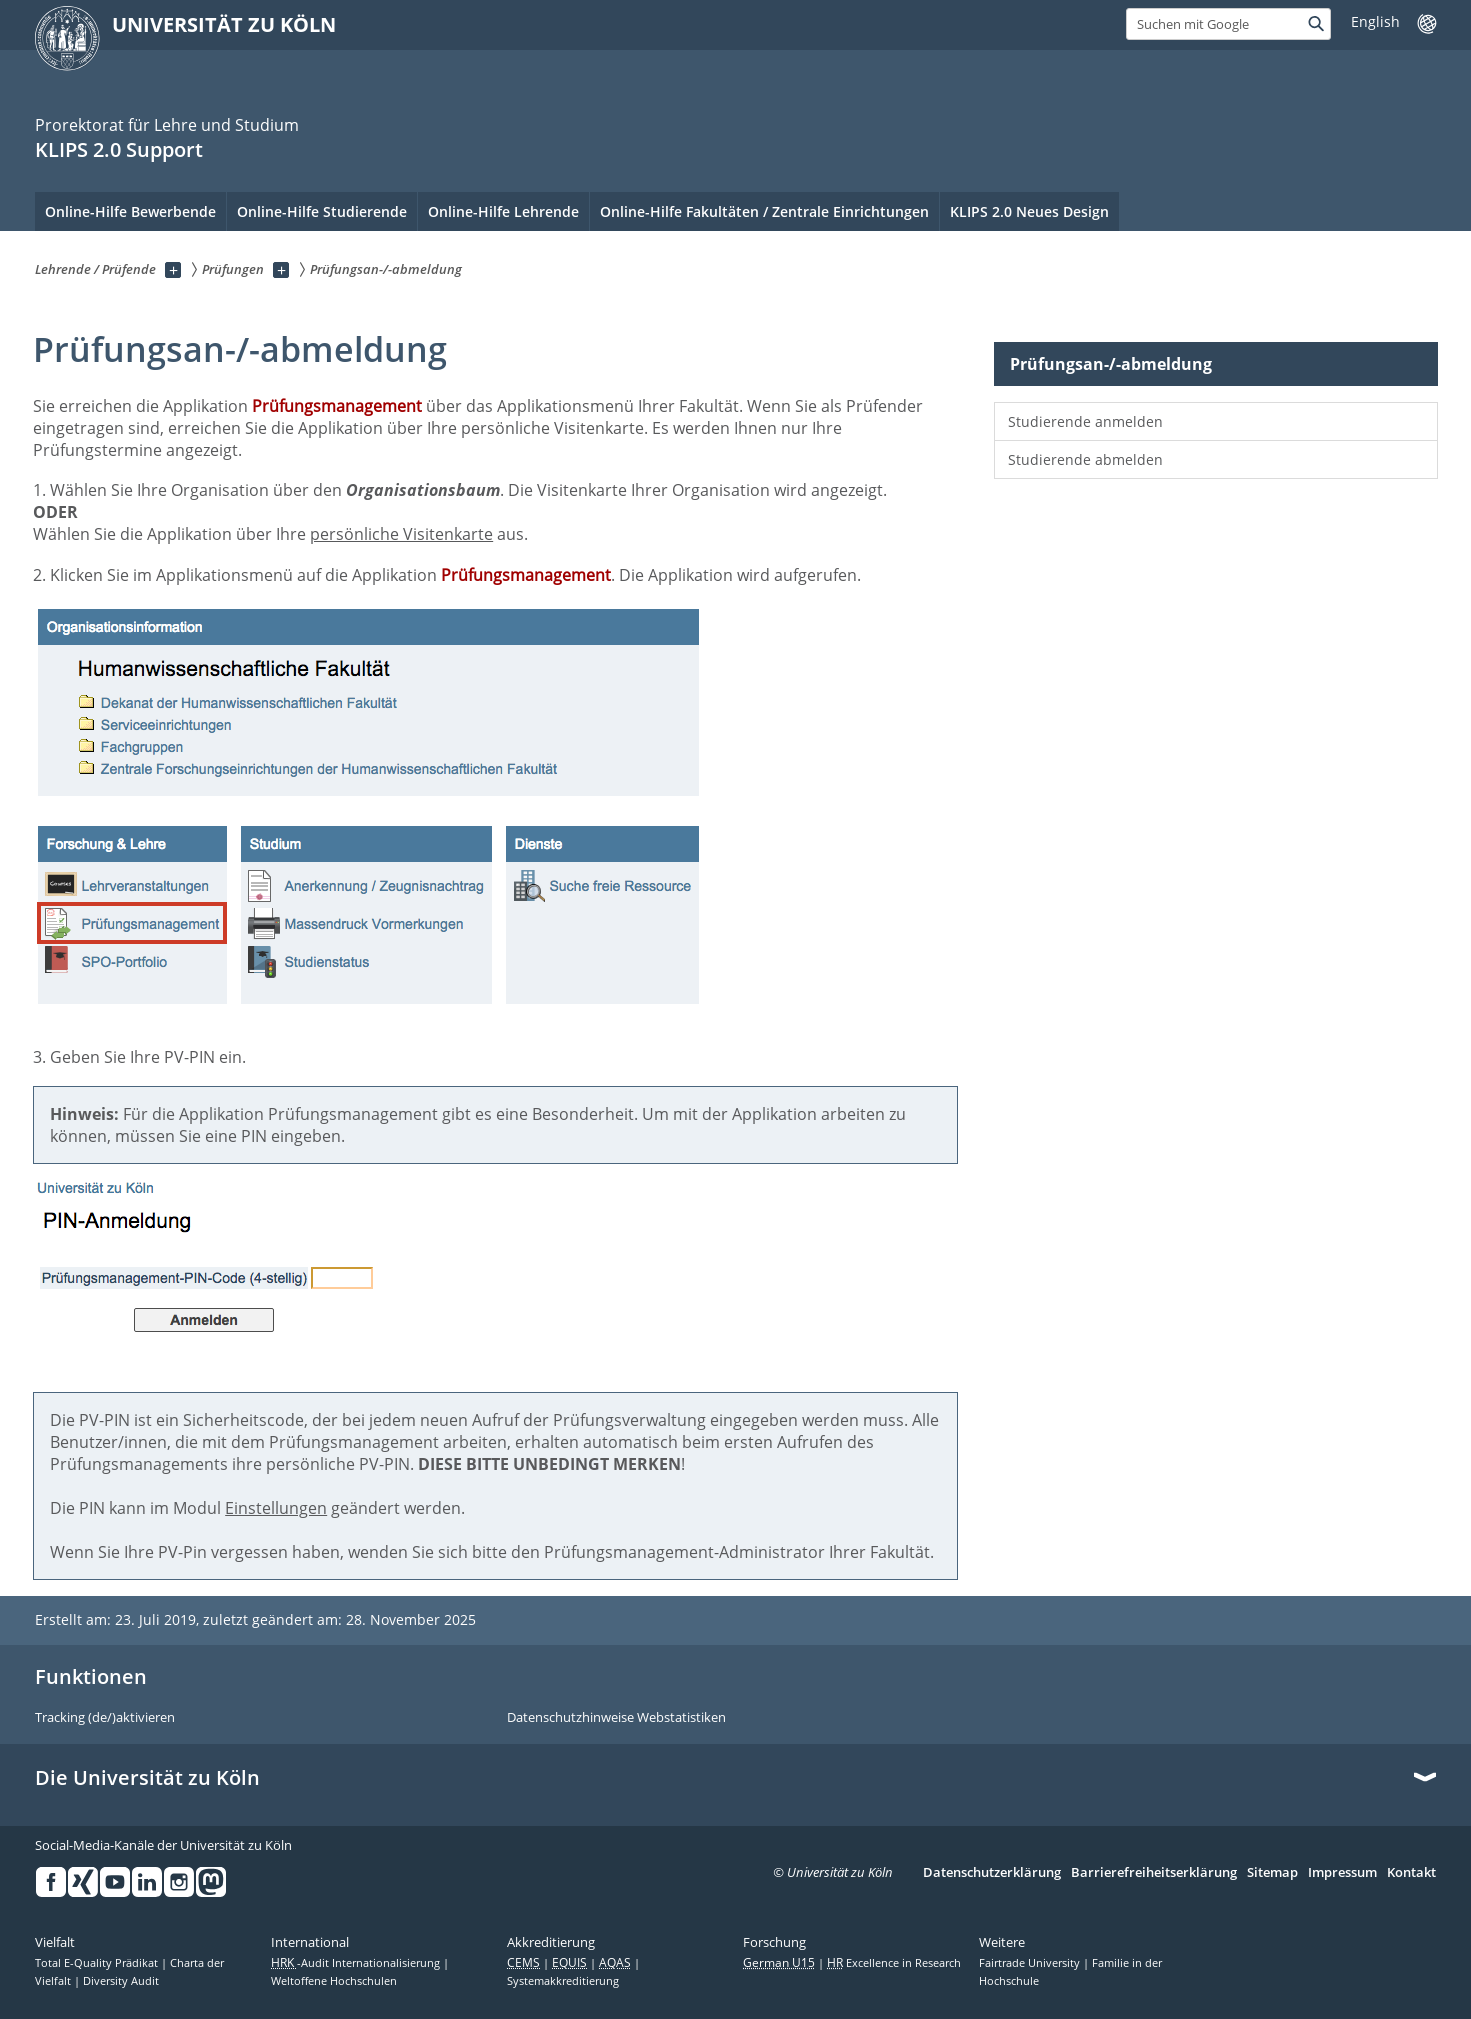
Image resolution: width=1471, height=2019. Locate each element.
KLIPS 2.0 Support (119, 149)
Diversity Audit (121, 1981)
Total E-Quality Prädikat (98, 1963)
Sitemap (1272, 1873)
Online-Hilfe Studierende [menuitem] (322, 211)
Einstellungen (276, 1508)
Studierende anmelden (1085, 421)
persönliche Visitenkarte (401, 534)
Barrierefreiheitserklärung (1154, 1873)
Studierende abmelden (1085, 459)
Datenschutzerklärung (992, 1873)
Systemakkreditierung (563, 1981)
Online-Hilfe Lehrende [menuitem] (503, 211)
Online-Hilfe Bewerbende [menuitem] (130, 211)
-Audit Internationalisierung (357, 1963)
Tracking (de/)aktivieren (105, 1718)
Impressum (1342, 1873)
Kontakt (1411, 1873)
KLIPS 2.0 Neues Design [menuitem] (1029, 211)
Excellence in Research (894, 1963)
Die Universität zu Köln (147, 1778)
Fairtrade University (1031, 1963)
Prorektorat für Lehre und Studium (167, 125)
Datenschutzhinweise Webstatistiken (616, 1718)
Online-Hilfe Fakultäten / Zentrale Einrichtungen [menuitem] (764, 211)
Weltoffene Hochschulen (334, 1981)
